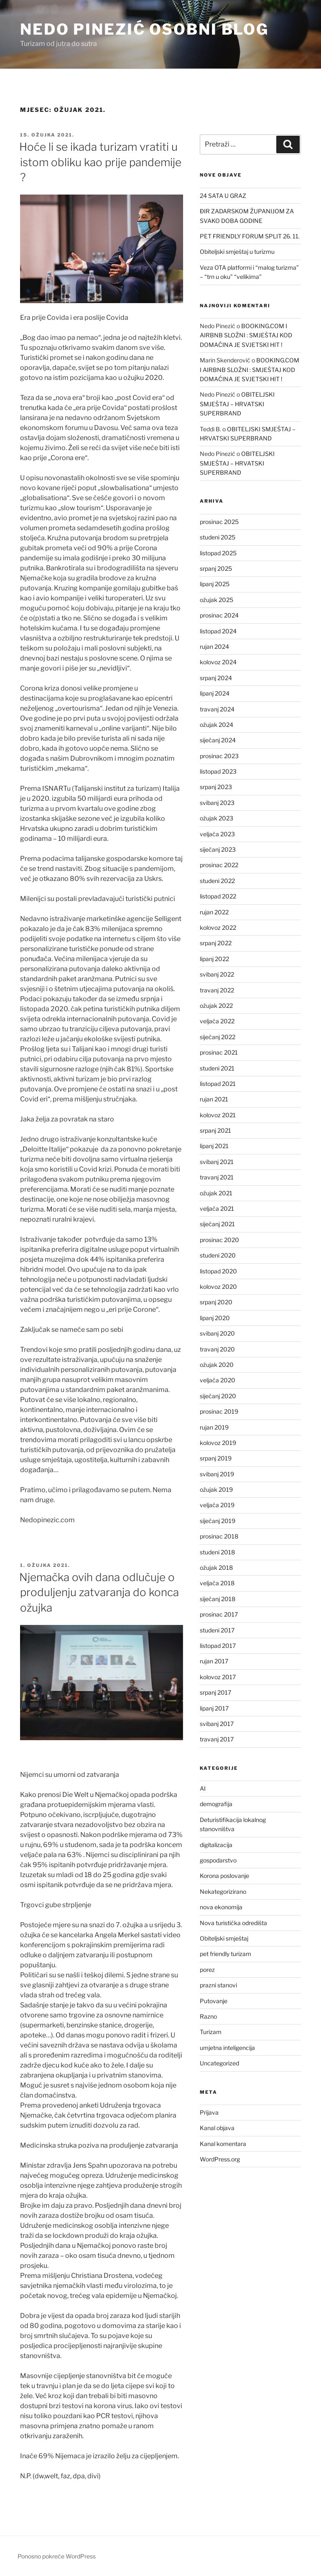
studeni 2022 (217, 880)
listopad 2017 (218, 1645)
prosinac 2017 (219, 1614)
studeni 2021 (217, 1068)
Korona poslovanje (224, 1875)
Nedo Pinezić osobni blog (144, 29)
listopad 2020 (218, 1271)
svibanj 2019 (217, 1474)
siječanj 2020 (218, 1395)
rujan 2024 (214, 646)
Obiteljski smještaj (224, 1938)
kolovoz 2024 (218, 662)
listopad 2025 (218, 553)
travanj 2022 (217, 990)
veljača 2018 (217, 1583)
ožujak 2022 (216, 1005)
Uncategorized (219, 2063)
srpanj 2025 (216, 568)
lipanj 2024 (214, 693)
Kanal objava (217, 2127)
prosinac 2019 (219, 1411)
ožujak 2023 (216, 818)
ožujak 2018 (216, 1567)
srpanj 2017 (215, 1692)
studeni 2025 (217, 537)
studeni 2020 (218, 1255)
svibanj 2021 (217, 1161)
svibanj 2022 (217, 974)
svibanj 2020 (217, 1333)
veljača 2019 (217, 1504)
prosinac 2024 (219, 615)
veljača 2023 (217, 834)
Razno (208, 2016)
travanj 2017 (217, 1739)
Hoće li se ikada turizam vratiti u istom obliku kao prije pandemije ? (100, 162)
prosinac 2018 (219, 1536)
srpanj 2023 (216, 786)
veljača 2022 (217, 1021)
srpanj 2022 (216, 942)
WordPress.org (220, 2159)
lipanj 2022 (214, 958)
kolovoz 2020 (218, 1286)
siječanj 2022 (217, 1036)
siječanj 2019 (217, 1520)
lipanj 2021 (214, 1145)
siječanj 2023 (218, 849)
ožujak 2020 (217, 1364)
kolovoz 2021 (218, 1114)
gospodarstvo (218, 1860)
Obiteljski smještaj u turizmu (237, 251)
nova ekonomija (221, 1906)
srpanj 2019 (216, 1458)
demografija (216, 1803)
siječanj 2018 (217, 1598)
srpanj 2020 (216, 1302)
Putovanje (213, 2000)
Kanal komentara (223, 2143)
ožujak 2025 (216, 599)
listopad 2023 (218, 771)
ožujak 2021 (216, 1193)
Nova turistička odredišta (233, 1922)
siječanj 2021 (217, 1223)
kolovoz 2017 (218, 1676)
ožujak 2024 (216, 724)
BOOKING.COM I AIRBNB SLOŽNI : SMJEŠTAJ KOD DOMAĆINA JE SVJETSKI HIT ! (246, 335)
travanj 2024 (217, 709)
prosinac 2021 (219, 1052)
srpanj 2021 (215, 1130)
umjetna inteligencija (227, 2047)
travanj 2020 (217, 1349)
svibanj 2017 (217, 1723)
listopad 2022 (218, 896)
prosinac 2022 (219, 864)
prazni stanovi (218, 1985)
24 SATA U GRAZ (223, 195)
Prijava (209, 2112)
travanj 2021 (217, 1177)
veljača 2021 (217, 1208)
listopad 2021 (218, 1083)
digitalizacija (216, 1844)
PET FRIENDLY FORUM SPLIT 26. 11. (250, 236)
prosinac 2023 (219, 755)
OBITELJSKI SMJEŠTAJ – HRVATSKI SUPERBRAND (237, 404)
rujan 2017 (214, 1661)
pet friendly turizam (225, 1953)
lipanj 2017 (214, 1708)
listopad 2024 (218, 631)
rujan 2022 (214, 912)
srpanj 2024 (216, 677)
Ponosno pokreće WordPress (57, 2556)
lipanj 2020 (215, 1317)
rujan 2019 (214, 1427)
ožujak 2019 (216, 1489)
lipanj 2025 (214, 583)
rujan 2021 (214, 1099)
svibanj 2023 (217, 802)
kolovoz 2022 (218, 927)
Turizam (211, 2031)
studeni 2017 (217, 1630)
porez (207, 1969)
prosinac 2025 (219, 521)
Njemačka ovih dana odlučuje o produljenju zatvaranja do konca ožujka (99, 1592)
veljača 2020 (217, 1380)
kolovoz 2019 (218, 1442)
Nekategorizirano (223, 1891)
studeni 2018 (217, 1552)
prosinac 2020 (219, 1239)
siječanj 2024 (218, 740)
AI (203, 1788)
